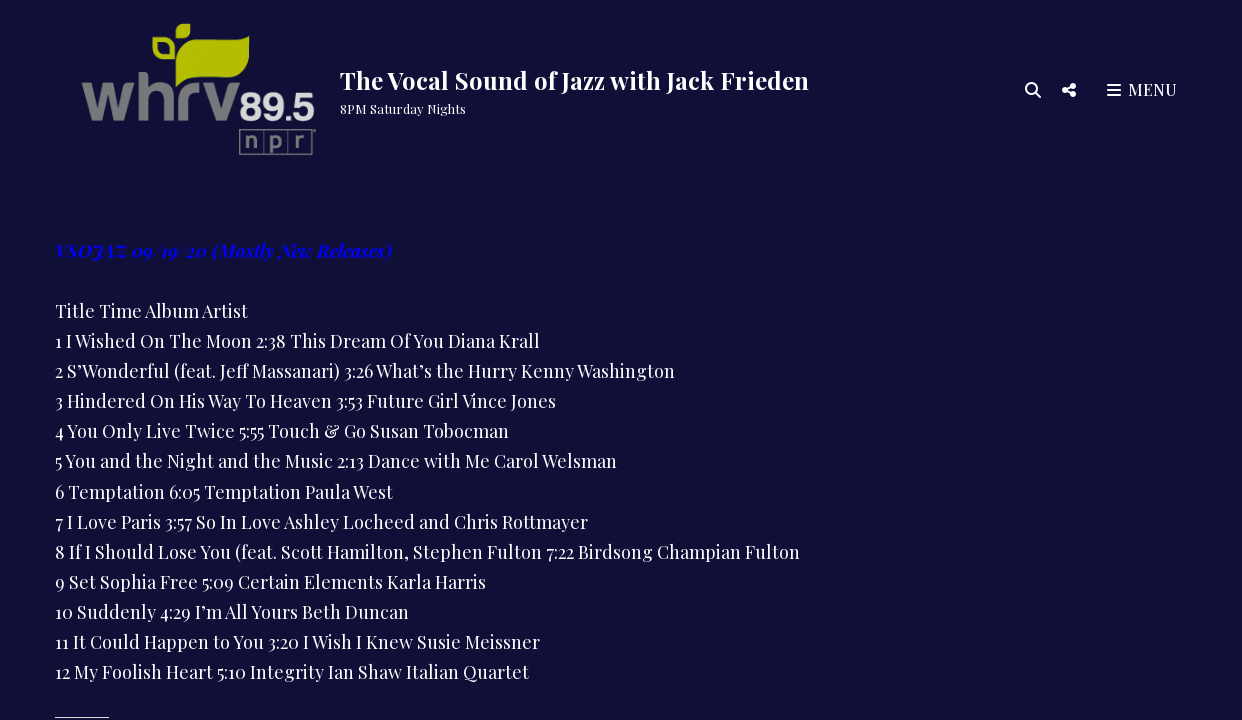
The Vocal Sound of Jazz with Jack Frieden (574, 80)
